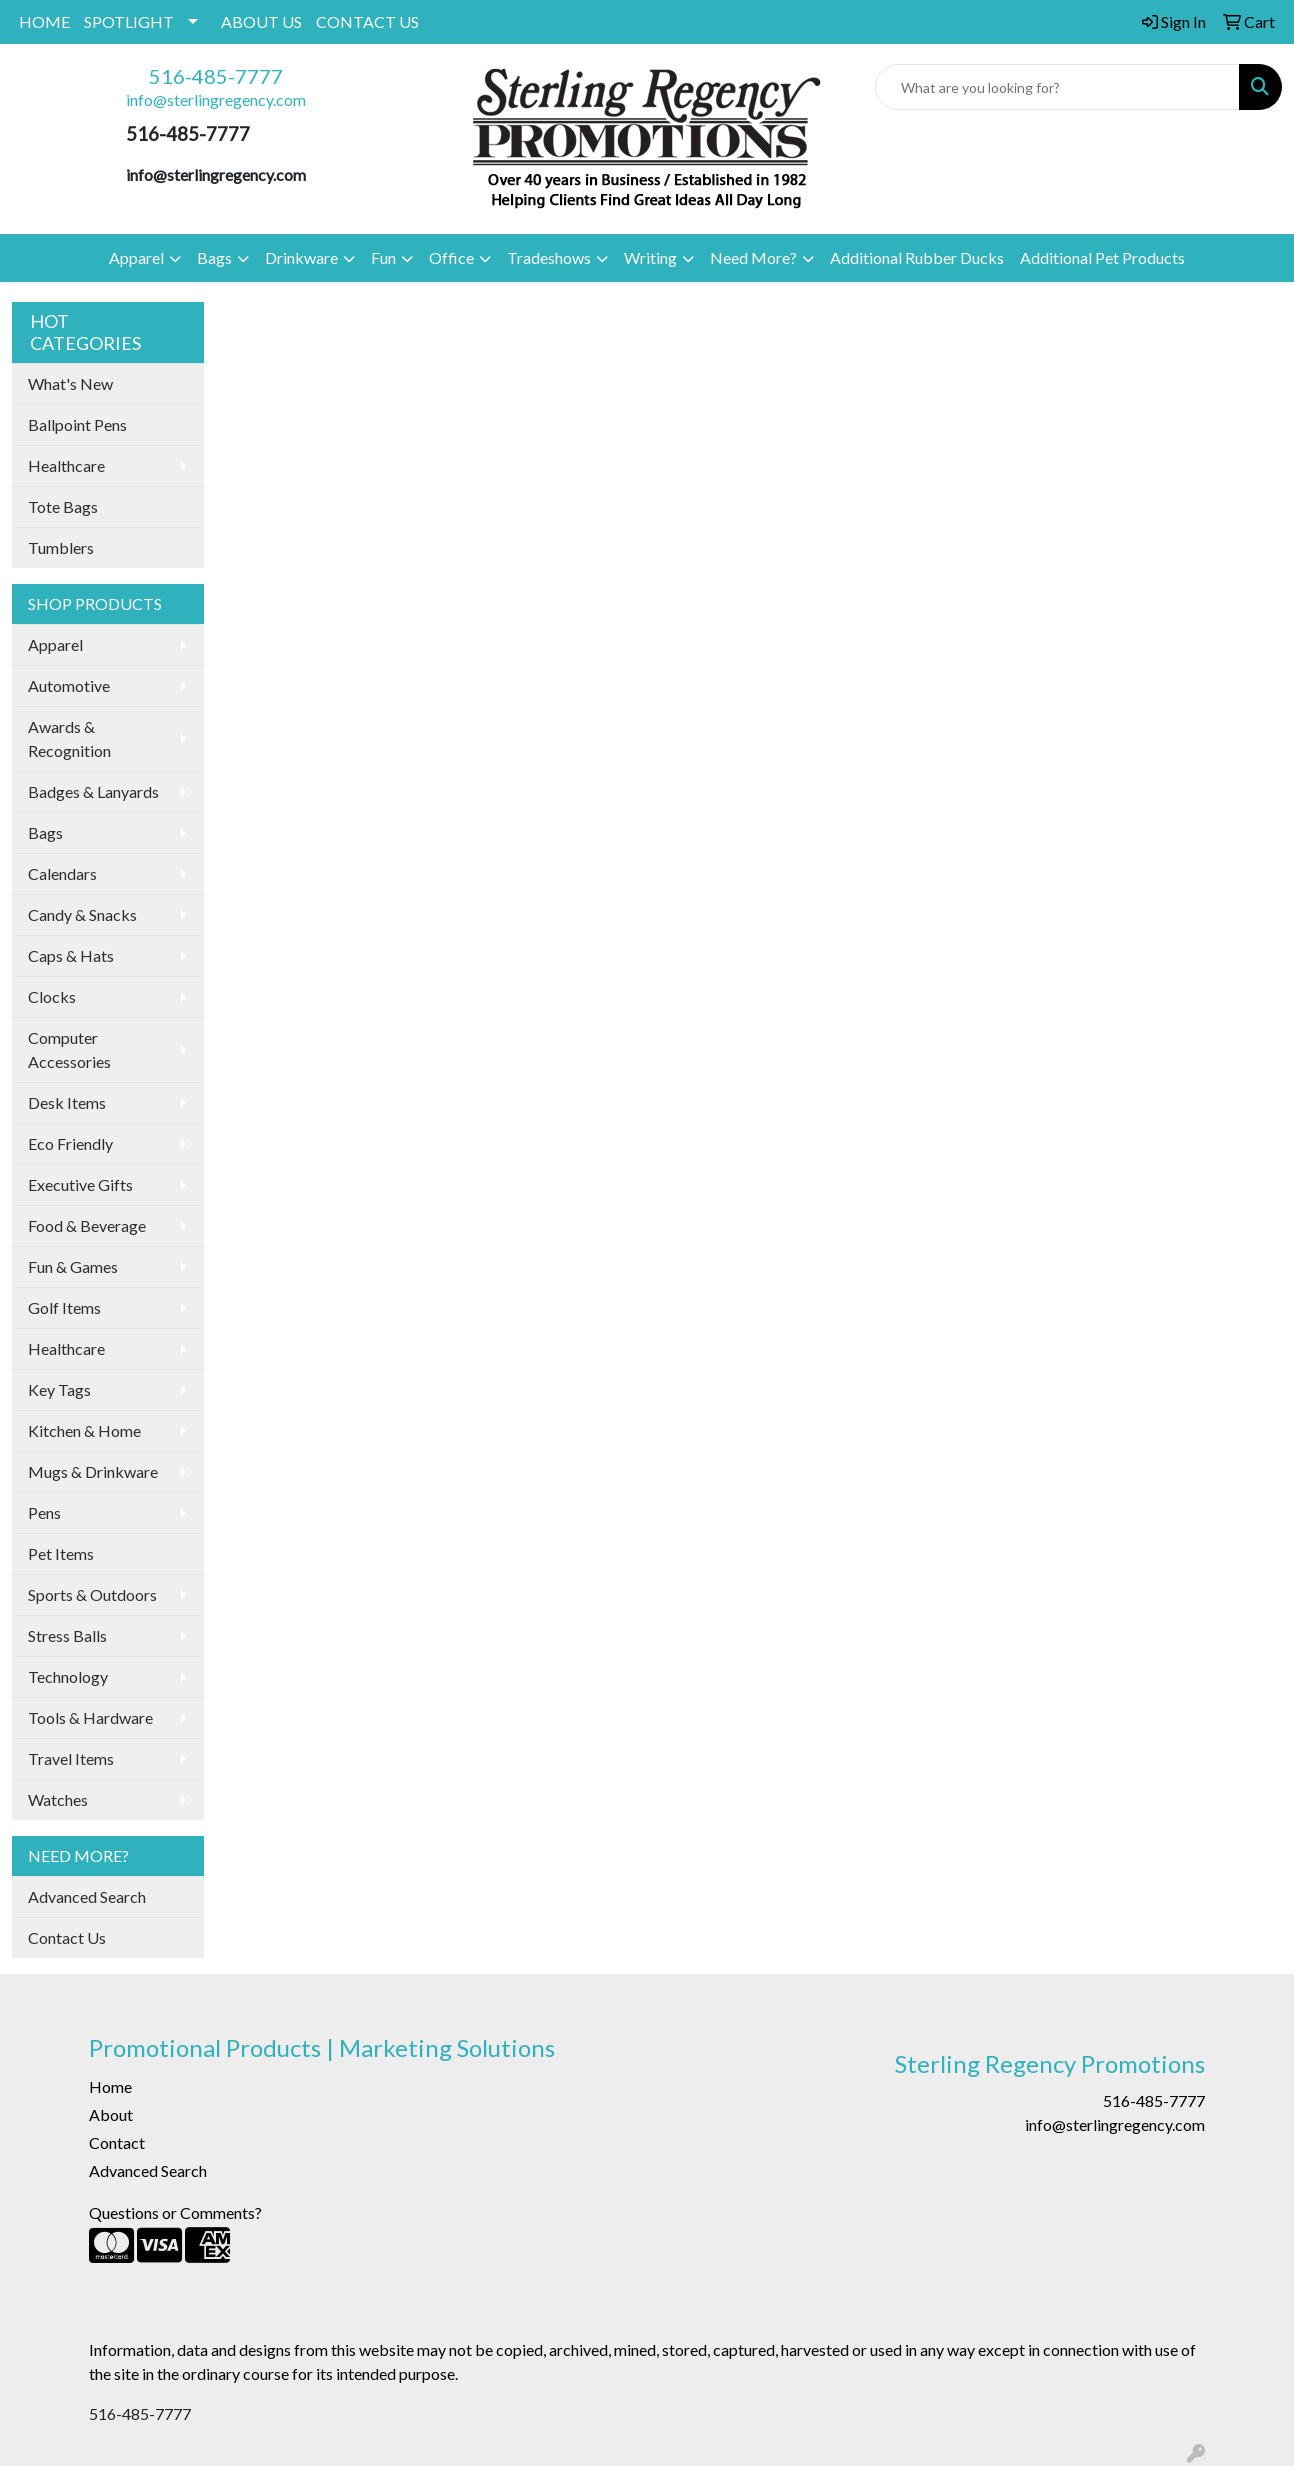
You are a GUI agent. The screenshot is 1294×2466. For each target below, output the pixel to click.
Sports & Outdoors (92, 1594)
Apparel (136, 257)
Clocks (52, 996)
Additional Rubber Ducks (917, 257)
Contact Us (67, 1937)
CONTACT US (367, 21)
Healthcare (66, 465)
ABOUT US (261, 21)
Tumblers (61, 547)
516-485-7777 (216, 76)
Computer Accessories (69, 1049)
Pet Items (61, 1553)
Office (451, 257)
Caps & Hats (71, 955)
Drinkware (301, 257)
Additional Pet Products (1102, 257)
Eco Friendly (70, 1143)
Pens (44, 1512)
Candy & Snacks (82, 914)
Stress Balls (67, 1635)
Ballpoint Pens (77, 424)
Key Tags (59, 1389)
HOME (44, 21)
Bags (214, 257)
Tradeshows (549, 257)
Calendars (62, 873)
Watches (58, 1799)
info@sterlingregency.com (216, 99)
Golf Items (64, 1307)
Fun (383, 257)
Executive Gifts (80, 1184)
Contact (117, 2142)
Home (110, 2086)
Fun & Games (73, 1266)
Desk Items (67, 1102)
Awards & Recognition (69, 738)
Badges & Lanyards (93, 791)
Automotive (69, 685)
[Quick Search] (1057, 87)
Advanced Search (87, 1896)
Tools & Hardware (90, 1717)
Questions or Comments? (175, 2212)
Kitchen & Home (84, 1430)
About (111, 2114)
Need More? (753, 257)
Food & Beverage (87, 1225)
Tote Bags (63, 506)
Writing (650, 257)
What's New (70, 383)
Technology (68, 1676)
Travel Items (71, 1758)
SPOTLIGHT (129, 21)
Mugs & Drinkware (93, 1471)
